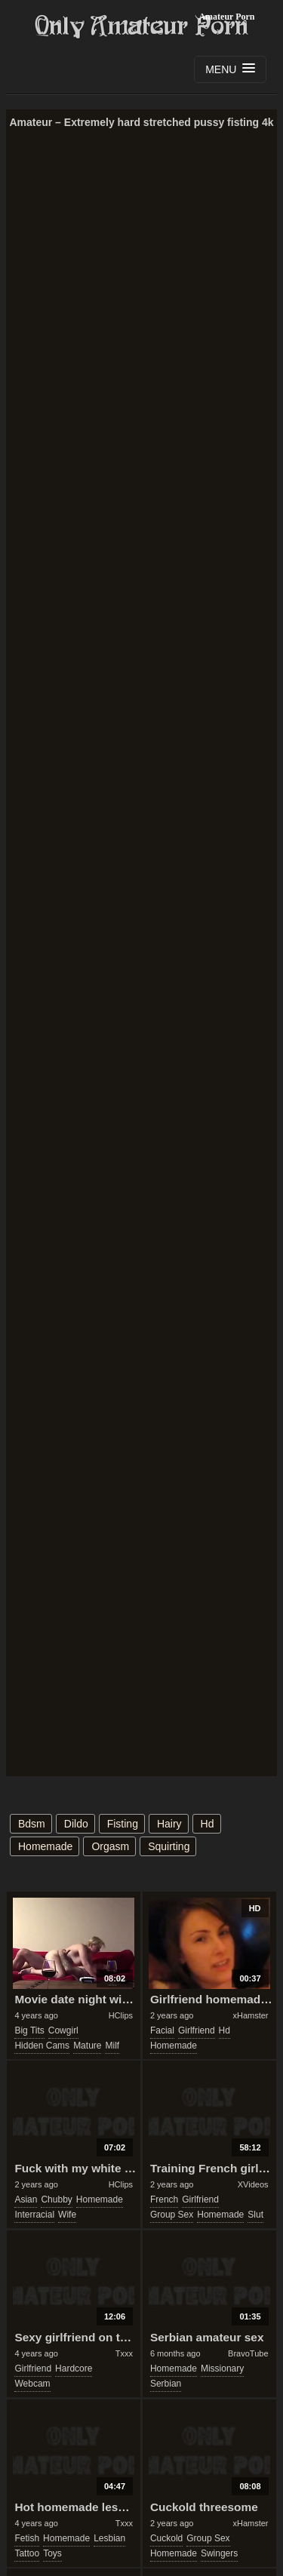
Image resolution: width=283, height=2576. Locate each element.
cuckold (166, 2538)
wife (67, 2214)
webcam (32, 2383)
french (164, 2199)
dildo (76, 1824)
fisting (122, 1824)
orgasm (110, 1846)
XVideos (253, 2184)
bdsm (31, 1824)
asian (25, 2199)
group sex (171, 2214)
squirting (168, 1846)
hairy (169, 1824)
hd (207, 1824)
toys (52, 2553)
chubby (56, 2199)
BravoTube (248, 2353)
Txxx (124, 2353)
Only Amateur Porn (142, 26)
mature (87, 2045)
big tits (29, 2030)
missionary (222, 2368)
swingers (219, 2553)
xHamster (250, 2015)
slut (255, 2214)
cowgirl (63, 2030)
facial (162, 2030)
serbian (165, 2383)
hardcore (73, 2368)
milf (112, 2045)
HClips (121, 2015)
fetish (26, 2538)
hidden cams (41, 2045)
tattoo (26, 2553)
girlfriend (196, 2030)
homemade (45, 1846)
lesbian (109, 2538)
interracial (34, 2214)
